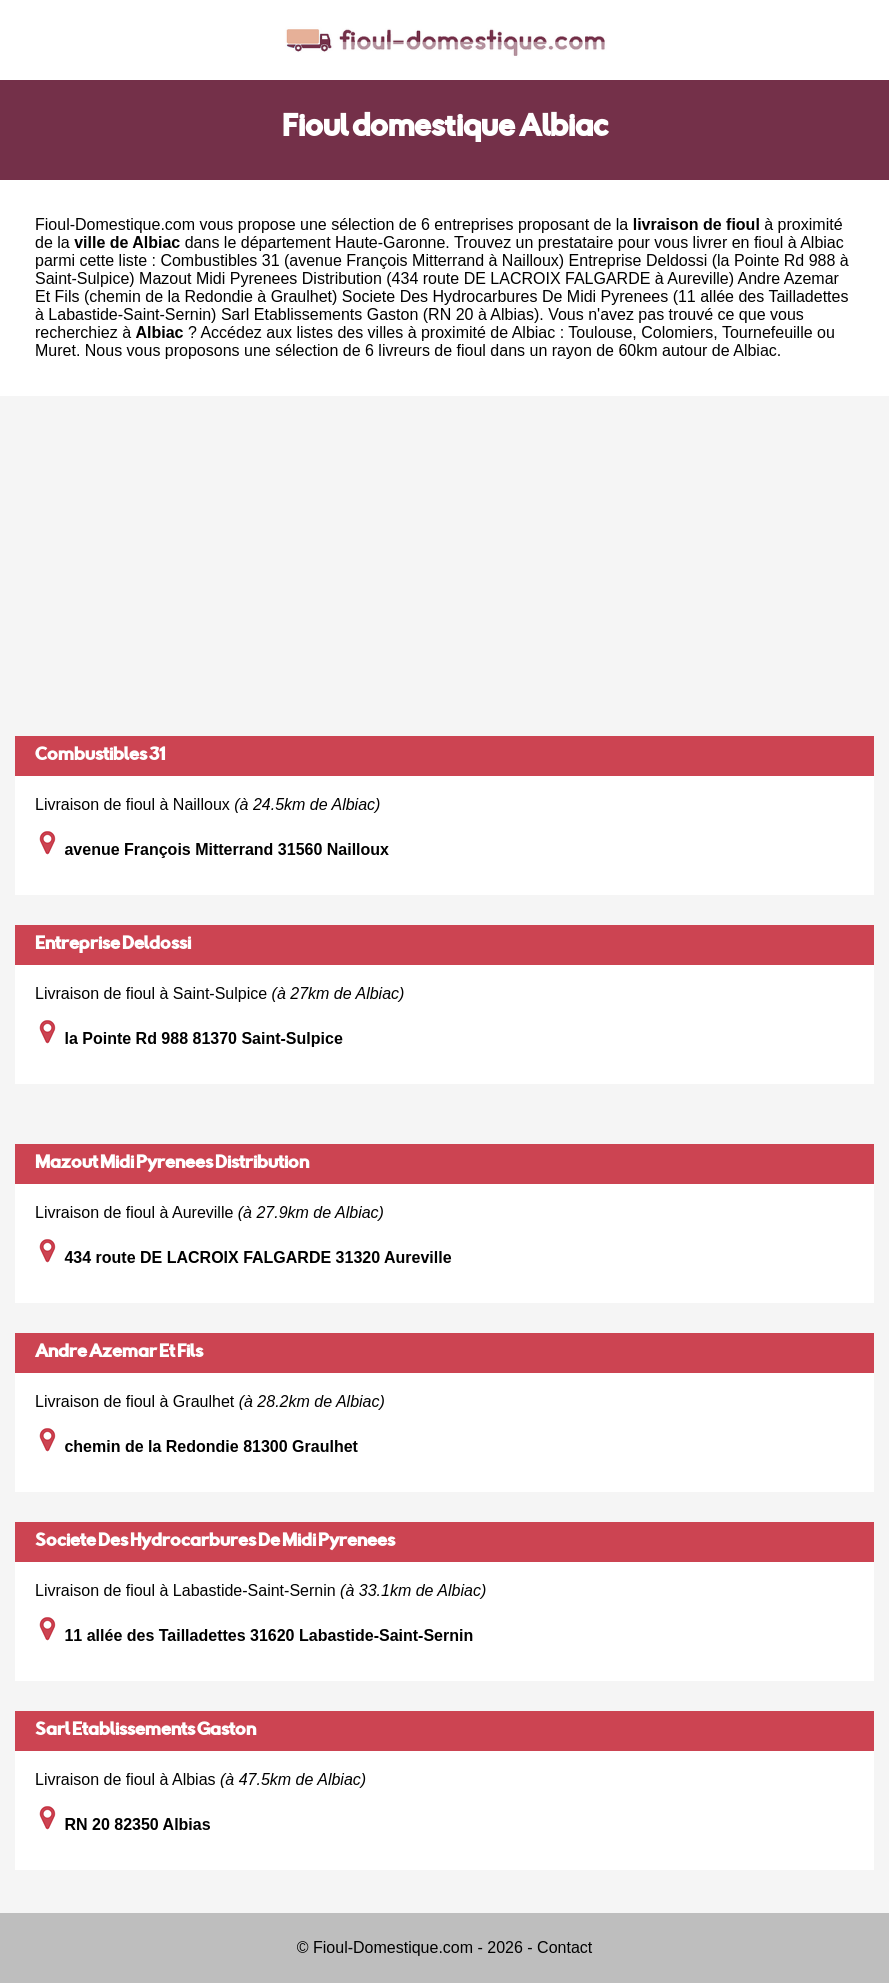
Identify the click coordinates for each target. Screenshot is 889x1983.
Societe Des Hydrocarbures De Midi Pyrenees (215, 1542)
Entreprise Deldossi (113, 945)
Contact (564, 1947)
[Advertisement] (444, 566)
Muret (55, 350)
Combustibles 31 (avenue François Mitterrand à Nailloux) (362, 260)
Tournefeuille (767, 332)
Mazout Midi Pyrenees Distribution (172, 1164)
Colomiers (677, 332)
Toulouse (600, 332)
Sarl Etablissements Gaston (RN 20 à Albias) (380, 314)
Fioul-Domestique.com (115, 224)
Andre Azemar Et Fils (119, 1353)
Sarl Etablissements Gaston (145, 1731)
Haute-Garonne (390, 242)
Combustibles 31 (100, 756)
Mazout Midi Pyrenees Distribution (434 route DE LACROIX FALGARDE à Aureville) (436, 278)
